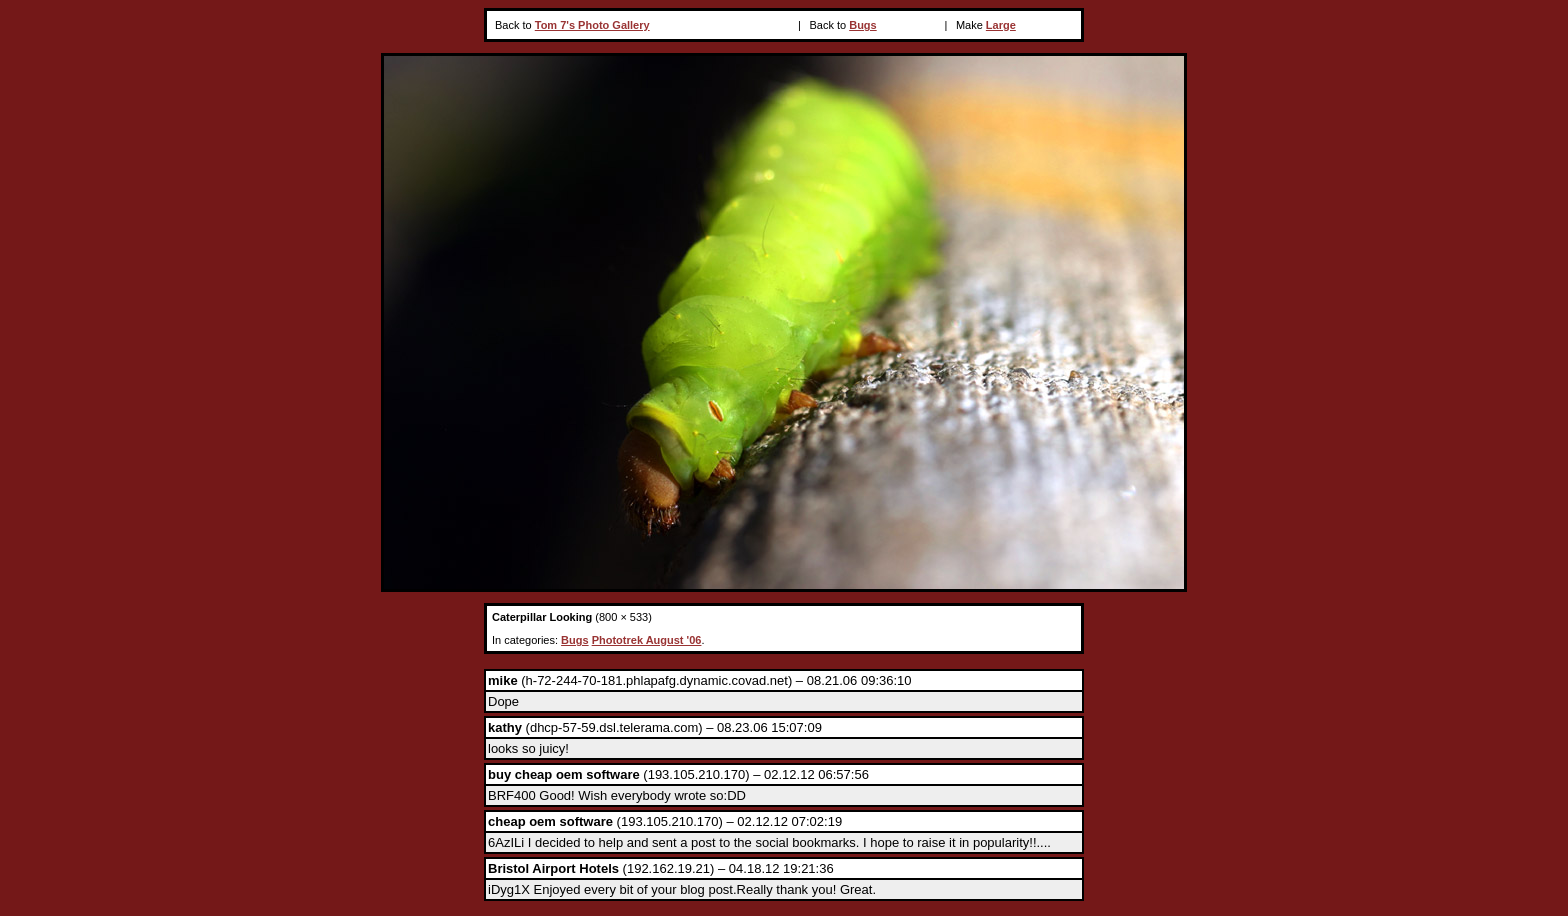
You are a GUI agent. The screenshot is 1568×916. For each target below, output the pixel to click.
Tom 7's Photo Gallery (592, 25)
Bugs (863, 25)
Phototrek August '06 (647, 640)
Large (1001, 25)
